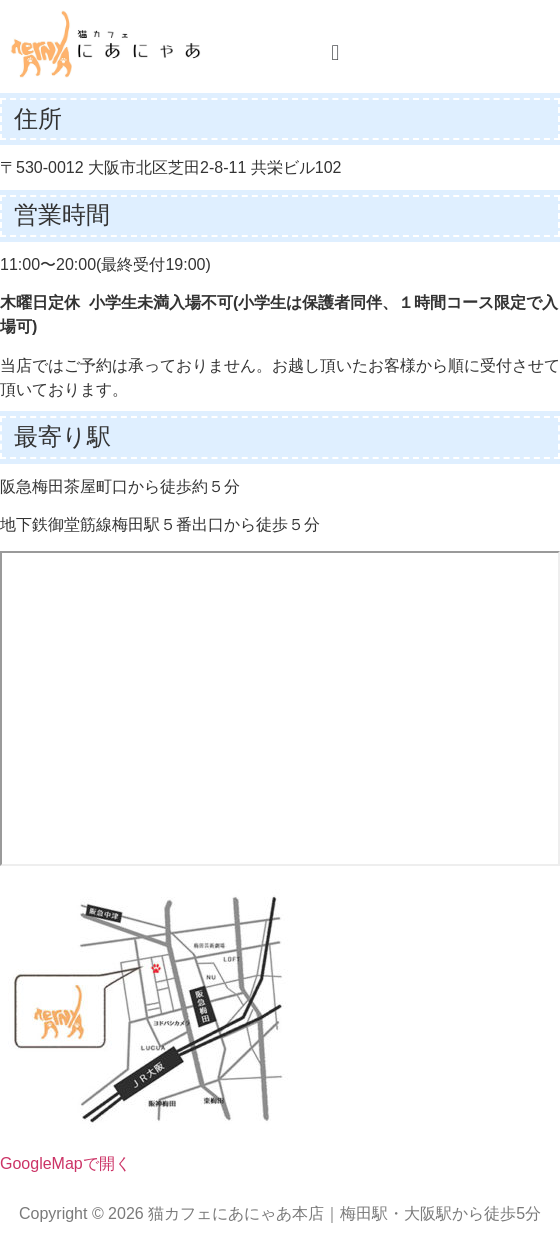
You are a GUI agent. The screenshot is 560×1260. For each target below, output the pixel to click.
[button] (335, 52)
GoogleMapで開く (65, 1163)
